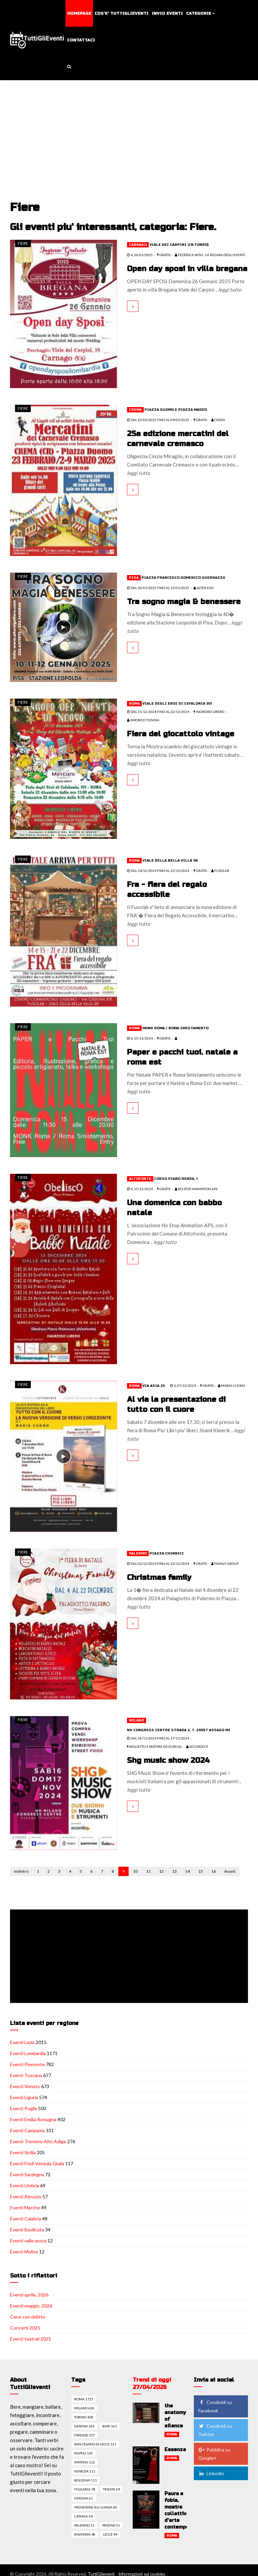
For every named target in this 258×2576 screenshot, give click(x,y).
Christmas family (159, 1577)
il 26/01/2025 (140, 255)
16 (213, 1871)
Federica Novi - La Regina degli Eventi (210, 255)
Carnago (138, 245)
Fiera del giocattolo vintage (180, 734)
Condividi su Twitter (215, 2430)
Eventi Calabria (25, 2218)
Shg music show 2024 (168, 1760)
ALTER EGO (204, 588)
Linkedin (211, 2473)
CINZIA (218, 420)
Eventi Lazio (22, 2042)
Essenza (175, 2449)
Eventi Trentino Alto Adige (38, 2141)
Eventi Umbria (24, 2185)
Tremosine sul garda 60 (95, 2507)
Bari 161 (109, 2426)
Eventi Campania (27, 2130)
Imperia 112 (84, 2462)
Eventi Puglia (23, 2108)
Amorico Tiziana (143, 720)
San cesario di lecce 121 (95, 2444)
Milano (136, 1720)
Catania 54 (83, 2516)
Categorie (198, 13)
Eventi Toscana (26, 2075)
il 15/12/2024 (140, 1038)
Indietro (21, 1871)
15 (200, 1871)
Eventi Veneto (25, 2086)
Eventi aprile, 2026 (29, 2294)
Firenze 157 (84, 2435)
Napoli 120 (83, 2453)
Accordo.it (197, 1746)
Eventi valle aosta (28, 2240)
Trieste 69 (111, 2489)
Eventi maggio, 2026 (31, 2306)
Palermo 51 (84, 2525)
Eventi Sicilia (23, 2152)
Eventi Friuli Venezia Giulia (37, 2163)
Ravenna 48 (84, 2534)
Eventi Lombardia (28, 2053)
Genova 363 (84, 2426)
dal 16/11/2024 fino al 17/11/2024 (158, 1738)
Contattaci (81, 40)
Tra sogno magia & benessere (184, 601)
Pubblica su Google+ (214, 2454)
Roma (134, 704)
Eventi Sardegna (27, 2174)
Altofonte (140, 1179)
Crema (135, 410)
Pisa (134, 578)
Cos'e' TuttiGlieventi (121, 13)
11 (148, 1871)
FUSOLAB (220, 871)
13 (174, 1871)
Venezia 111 (84, 2471)
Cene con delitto (27, 2317)
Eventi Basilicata (27, 2229)
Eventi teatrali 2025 (30, 2339)
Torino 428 (83, 2417)
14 (187, 1871)
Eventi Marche (25, 2207)
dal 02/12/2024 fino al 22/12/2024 (158, 1563)
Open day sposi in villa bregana (187, 268)
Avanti (230, 1871)
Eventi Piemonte (27, 2064)
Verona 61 (83, 2498)
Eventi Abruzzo (25, 2196)
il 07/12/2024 (183, 1386)
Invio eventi (167, 13)
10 (135, 1871)
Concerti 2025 (25, 2328)
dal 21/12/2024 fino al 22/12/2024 (158, 712)
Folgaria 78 (84, 2489)
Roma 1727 (83, 2399)
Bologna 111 (85, 2480)
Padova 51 (111, 2525)
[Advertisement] (129, 131)
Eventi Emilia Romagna (33, 2119)
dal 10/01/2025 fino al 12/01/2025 (158, 588)
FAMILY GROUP (225, 1563)
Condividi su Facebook (215, 2406)
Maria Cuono (231, 1386)
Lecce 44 (110, 2534)
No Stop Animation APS (196, 1189)
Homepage (79, 13)
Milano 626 (84, 2408)
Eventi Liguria (24, 2097)
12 (161, 1871)
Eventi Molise (24, 2251)
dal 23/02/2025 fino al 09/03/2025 (158, 420)
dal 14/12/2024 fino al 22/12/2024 (158, 871)
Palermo (138, 1553)
